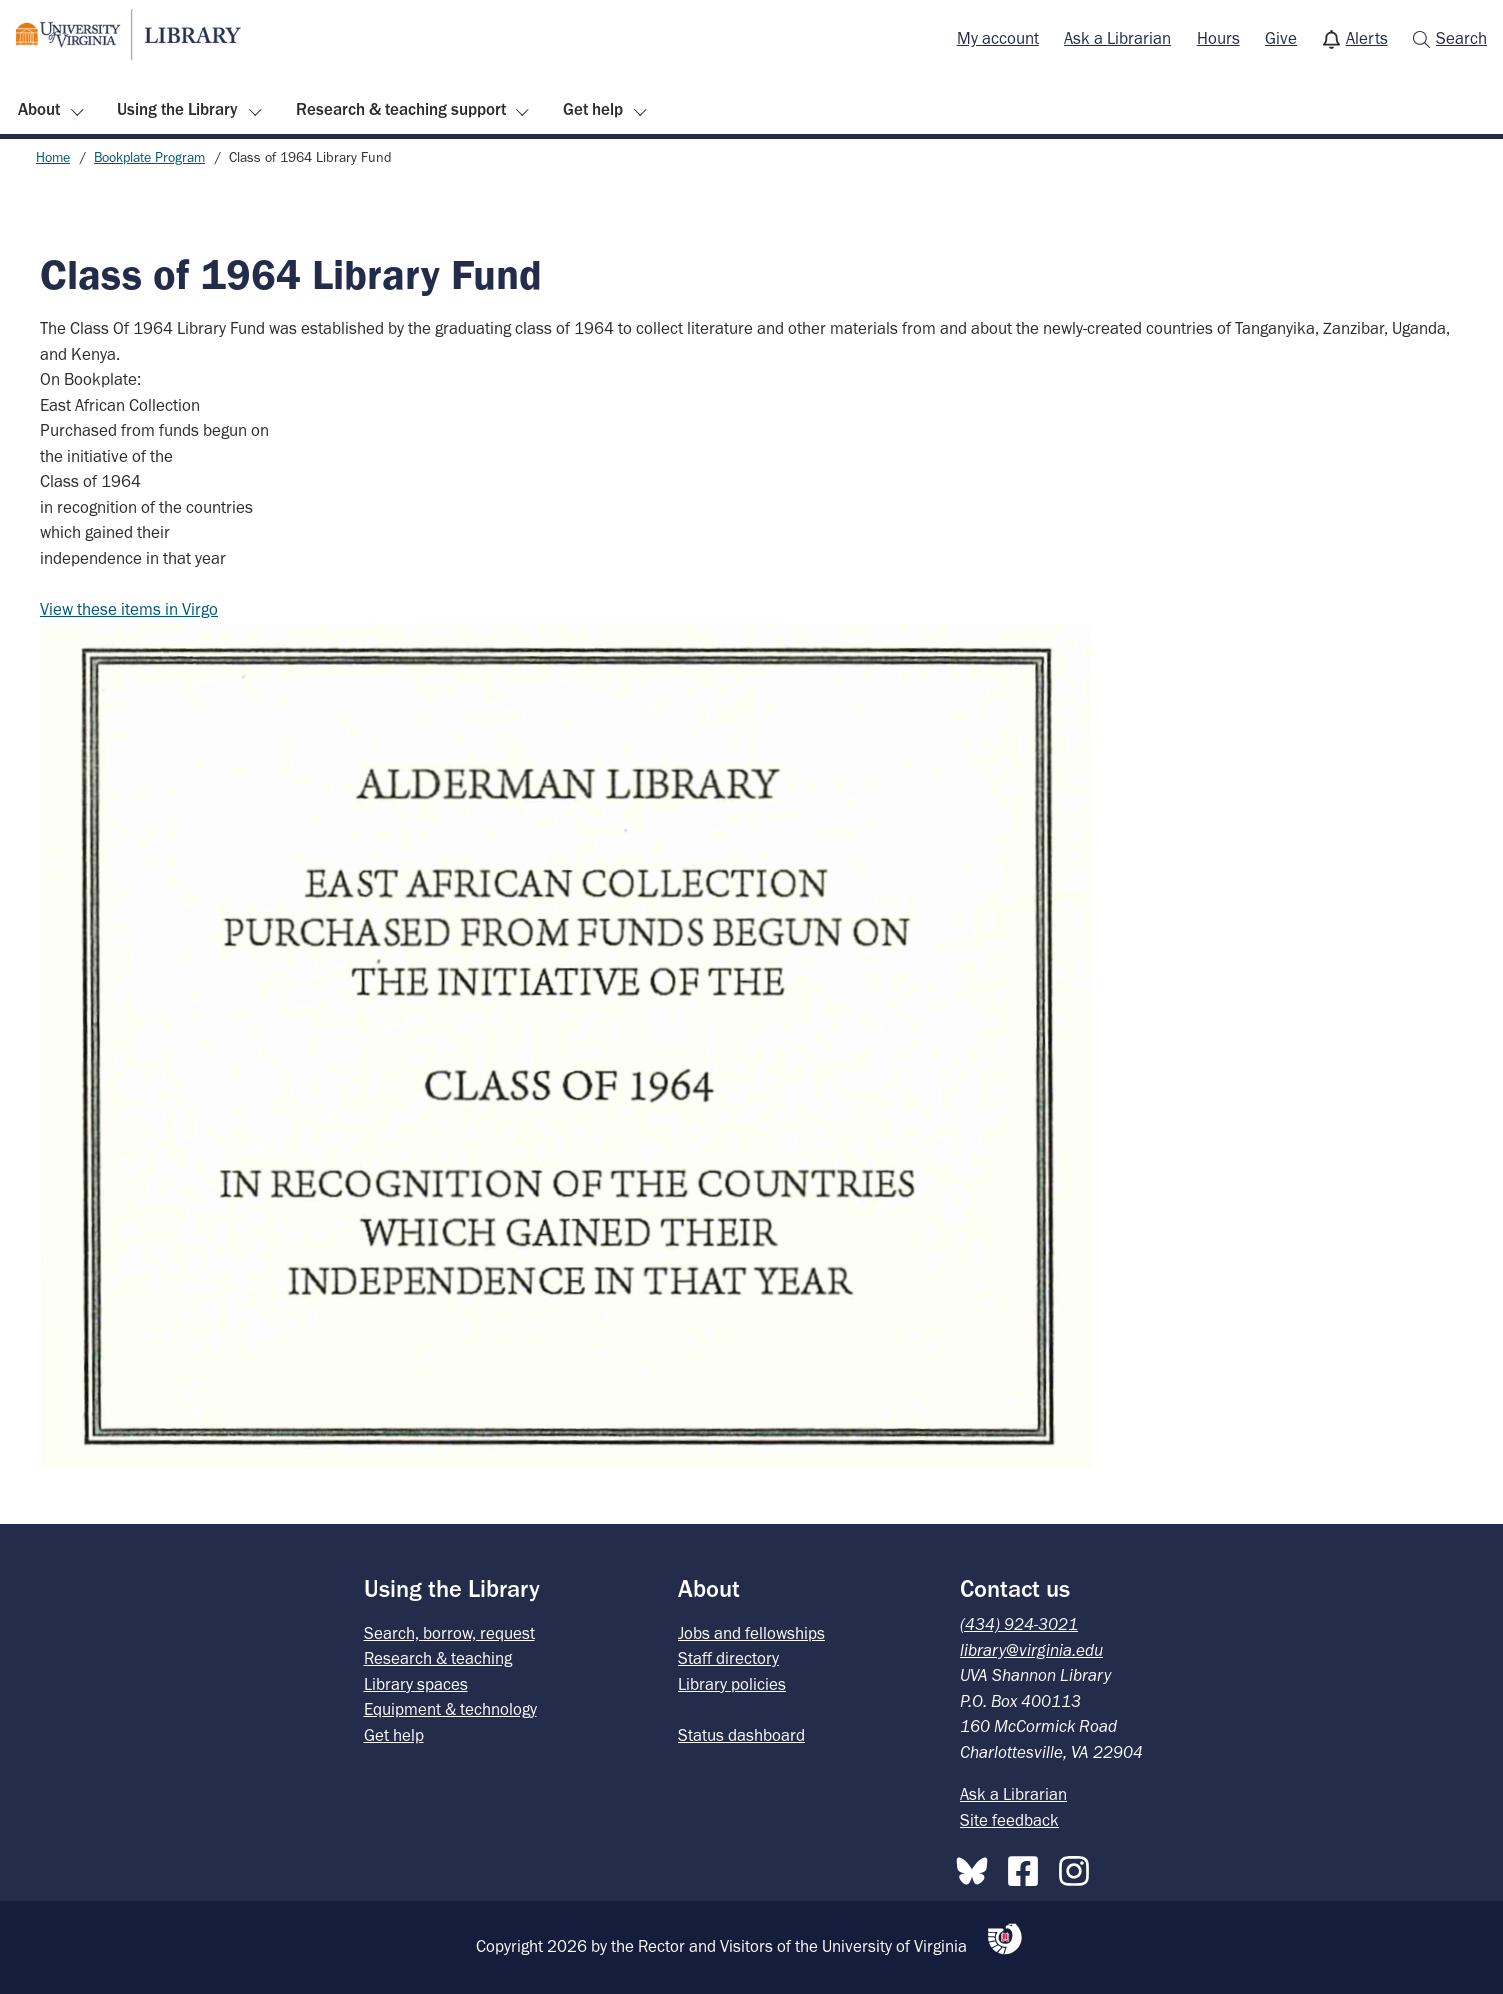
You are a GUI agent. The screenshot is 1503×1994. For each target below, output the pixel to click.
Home (53, 157)
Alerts (1367, 38)
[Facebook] (1028, 1867)
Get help (593, 109)
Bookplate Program (149, 157)
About (39, 109)
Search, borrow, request (449, 1633)
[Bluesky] (977, 1867)
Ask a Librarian (1117, 38)
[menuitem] (998, 39)
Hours (1218, 38)
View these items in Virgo (129, 609)
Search (1461, 38)
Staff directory (728, 1658)
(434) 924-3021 (1019, 1624)
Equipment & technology (450, 1709)
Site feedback (1009, 1820)
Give (1281, 38)
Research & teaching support (401, 109)
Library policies (732, 1684)
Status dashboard (741, 1735)
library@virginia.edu (1031, 1650)
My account (998, 38)
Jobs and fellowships (751, 1633)
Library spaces (416, 1684)
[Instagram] (1079, 1867)
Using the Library (177, 109)
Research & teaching (438, 1658)
